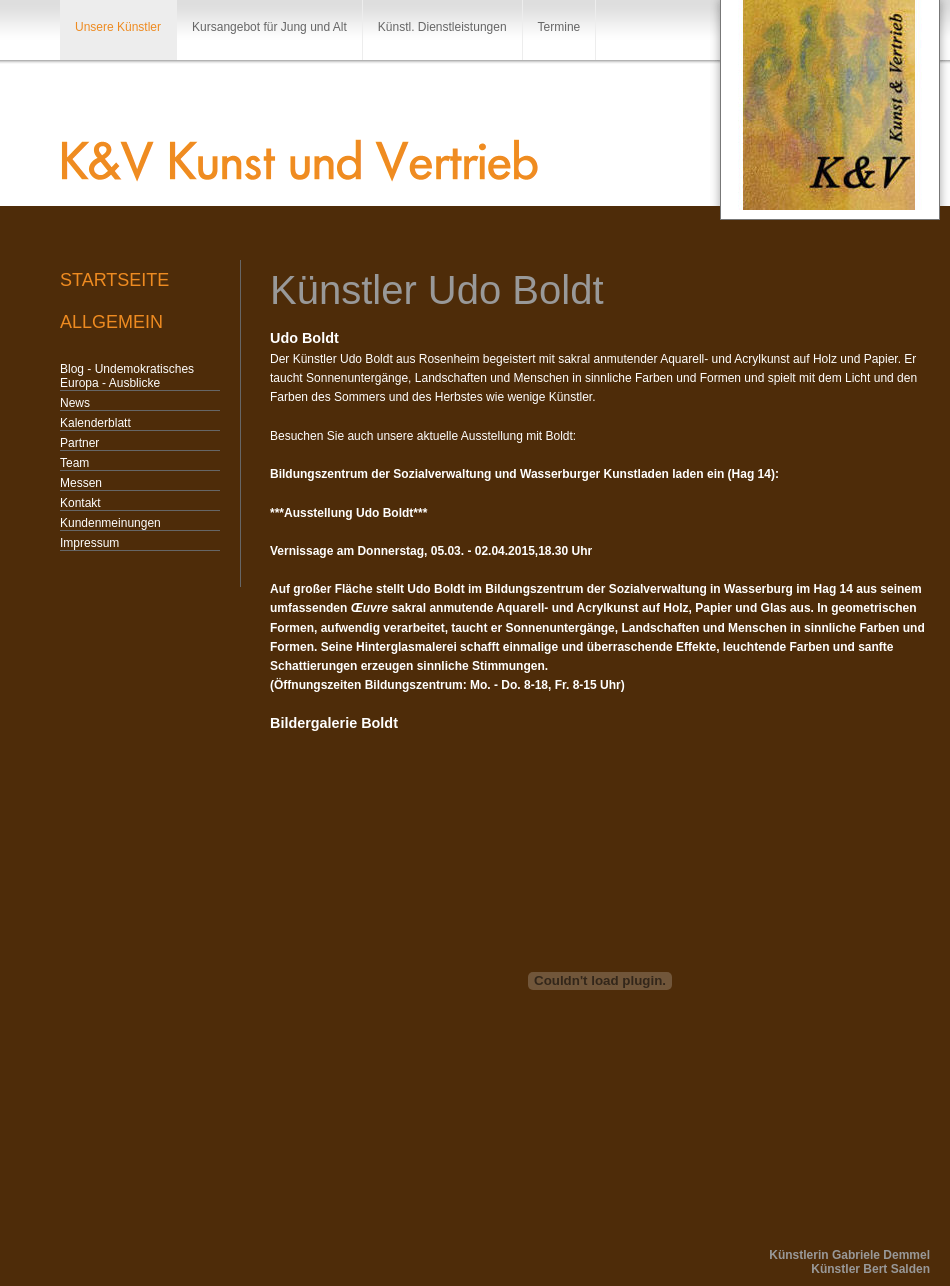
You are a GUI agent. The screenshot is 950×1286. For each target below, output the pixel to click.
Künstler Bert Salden (870, 1269)
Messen (81, 483)
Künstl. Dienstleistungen (442, 27)
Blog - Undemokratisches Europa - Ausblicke (127, 376)
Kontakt (80, 503)
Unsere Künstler (118, 27)
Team (74, 463)
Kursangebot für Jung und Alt (269, 27)
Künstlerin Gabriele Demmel (849, 1255)
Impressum (89, 543)
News (75, 403)
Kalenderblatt (95, 423)
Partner (79, 443)
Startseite (114, 280)
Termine (559, 27)
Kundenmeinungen (110, 523)
